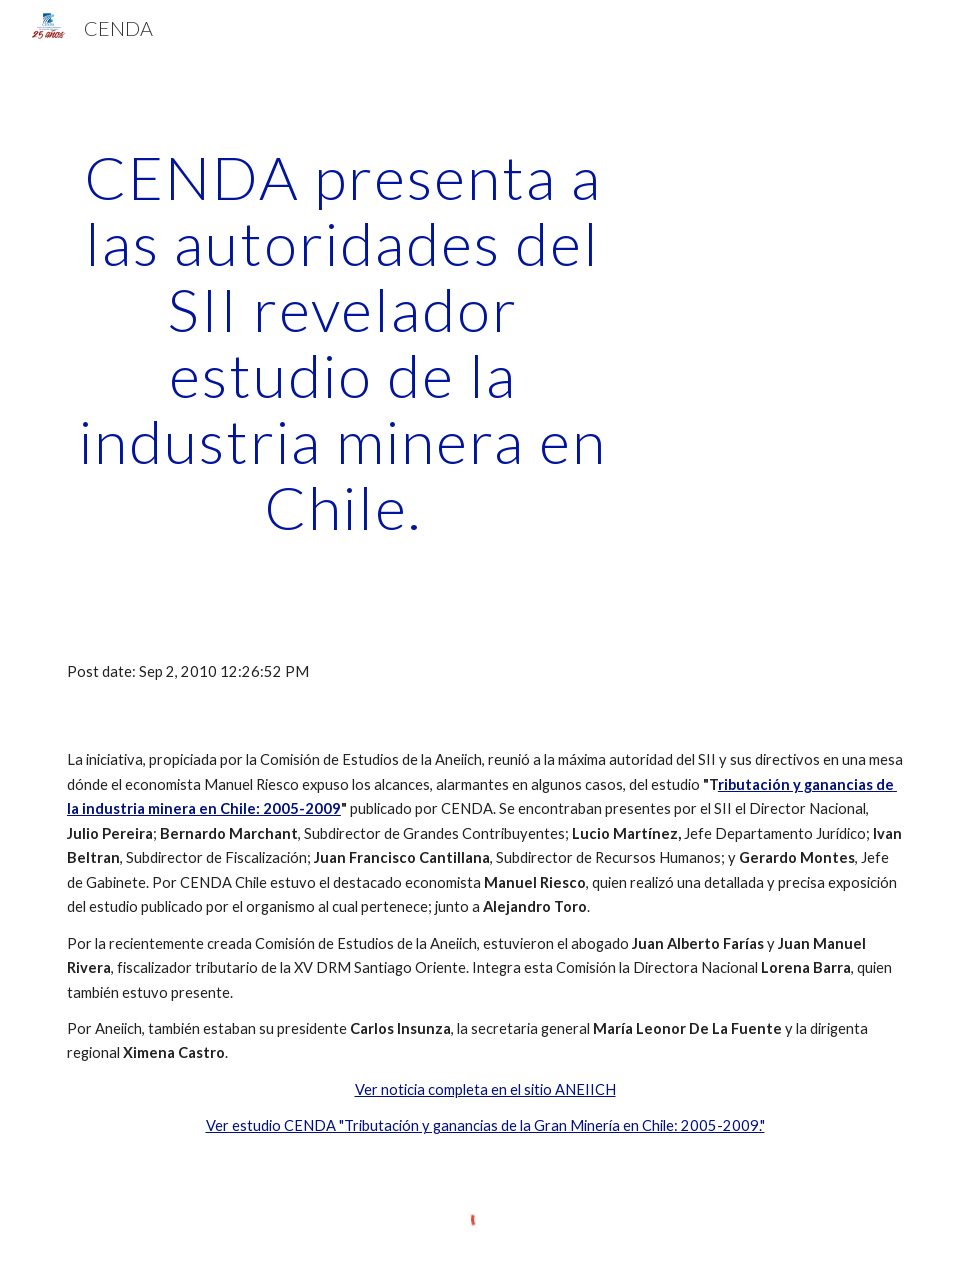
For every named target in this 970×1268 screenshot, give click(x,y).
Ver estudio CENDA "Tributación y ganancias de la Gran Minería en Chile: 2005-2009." (485, 1125)
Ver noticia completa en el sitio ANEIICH (485, 1089)
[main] (343, 342)
